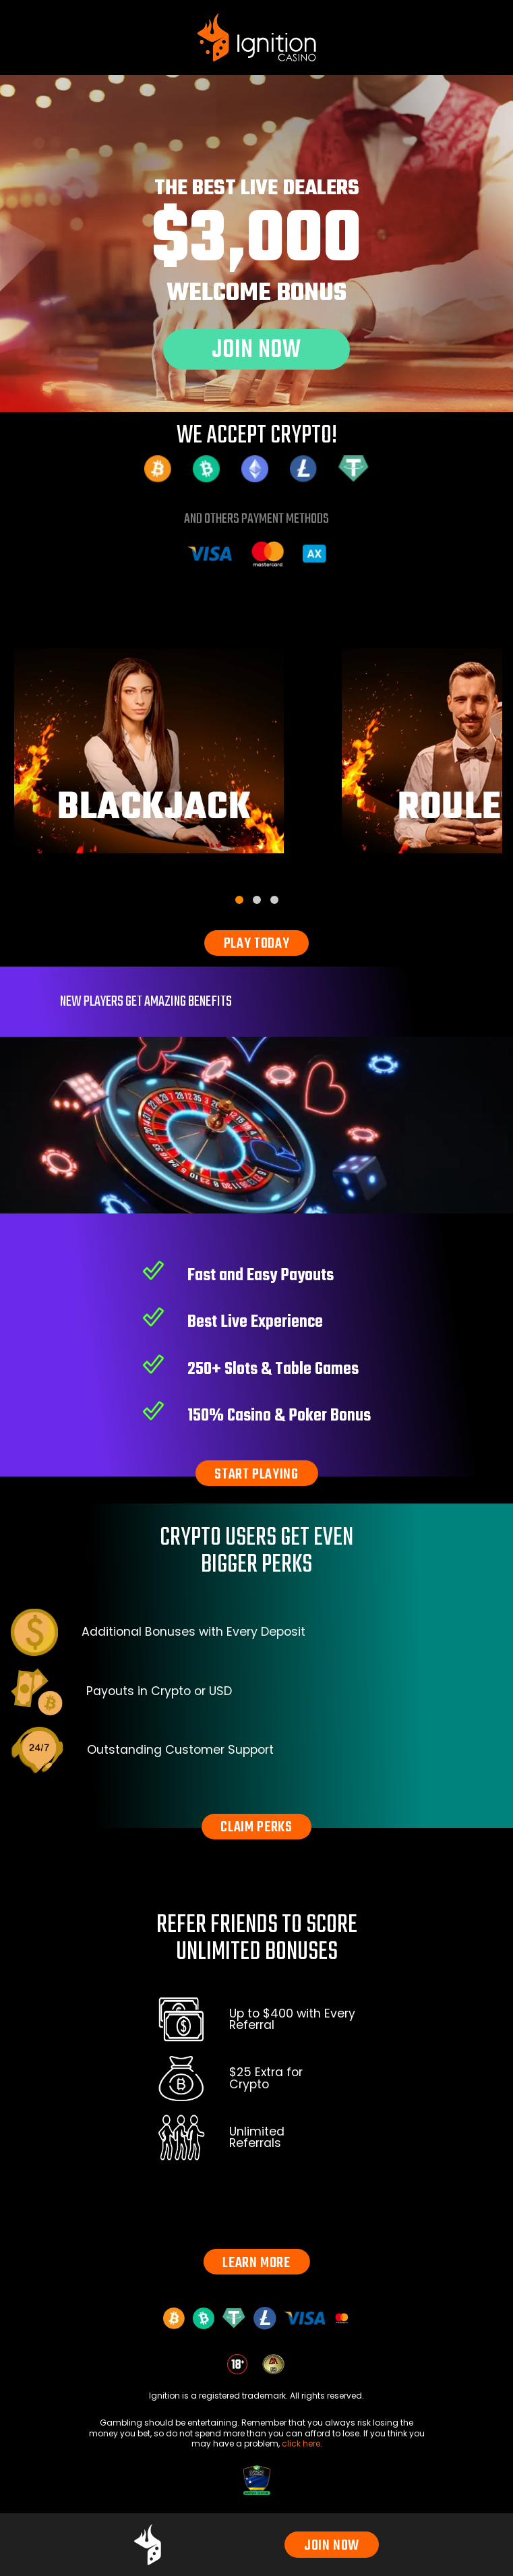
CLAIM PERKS (256, 1827)
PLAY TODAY (257, 943)
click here (301, 2443)
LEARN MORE (256, 2263)
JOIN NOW (331, 2545)
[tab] (239, 900)
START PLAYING (256, 1474)
